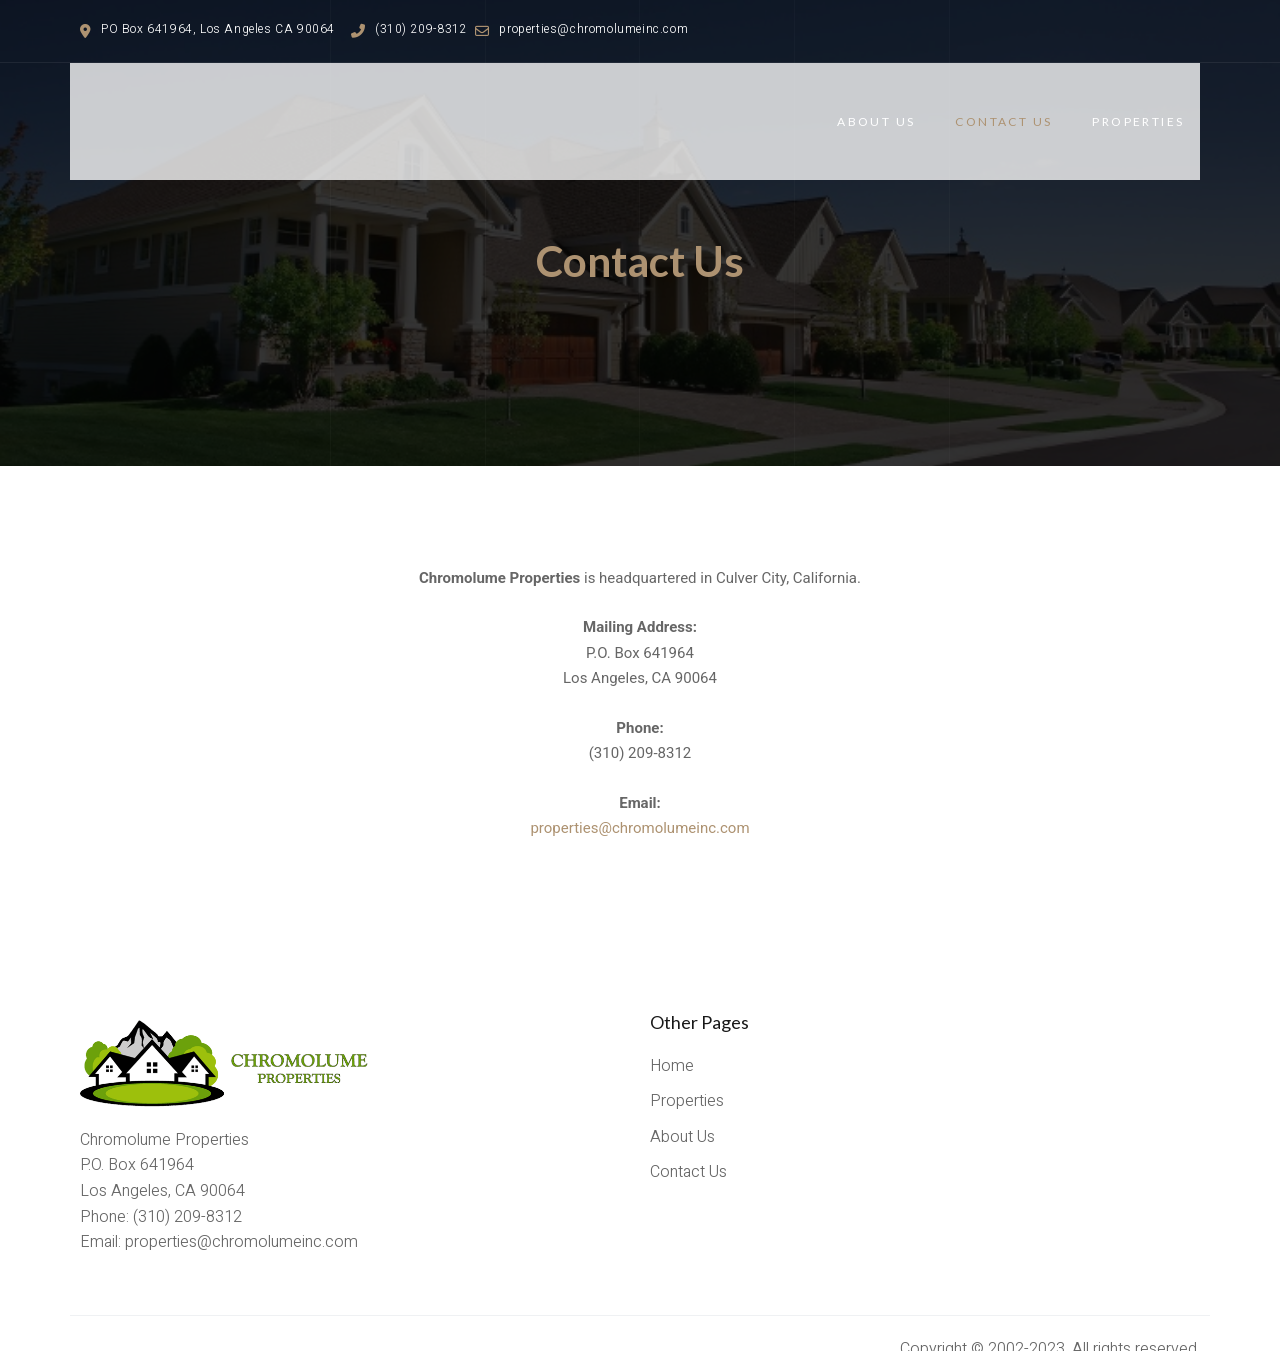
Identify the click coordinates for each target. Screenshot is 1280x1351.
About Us (892, 105)
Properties (1154, 105)
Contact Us (1019, 105)
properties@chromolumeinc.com (639, 797)
